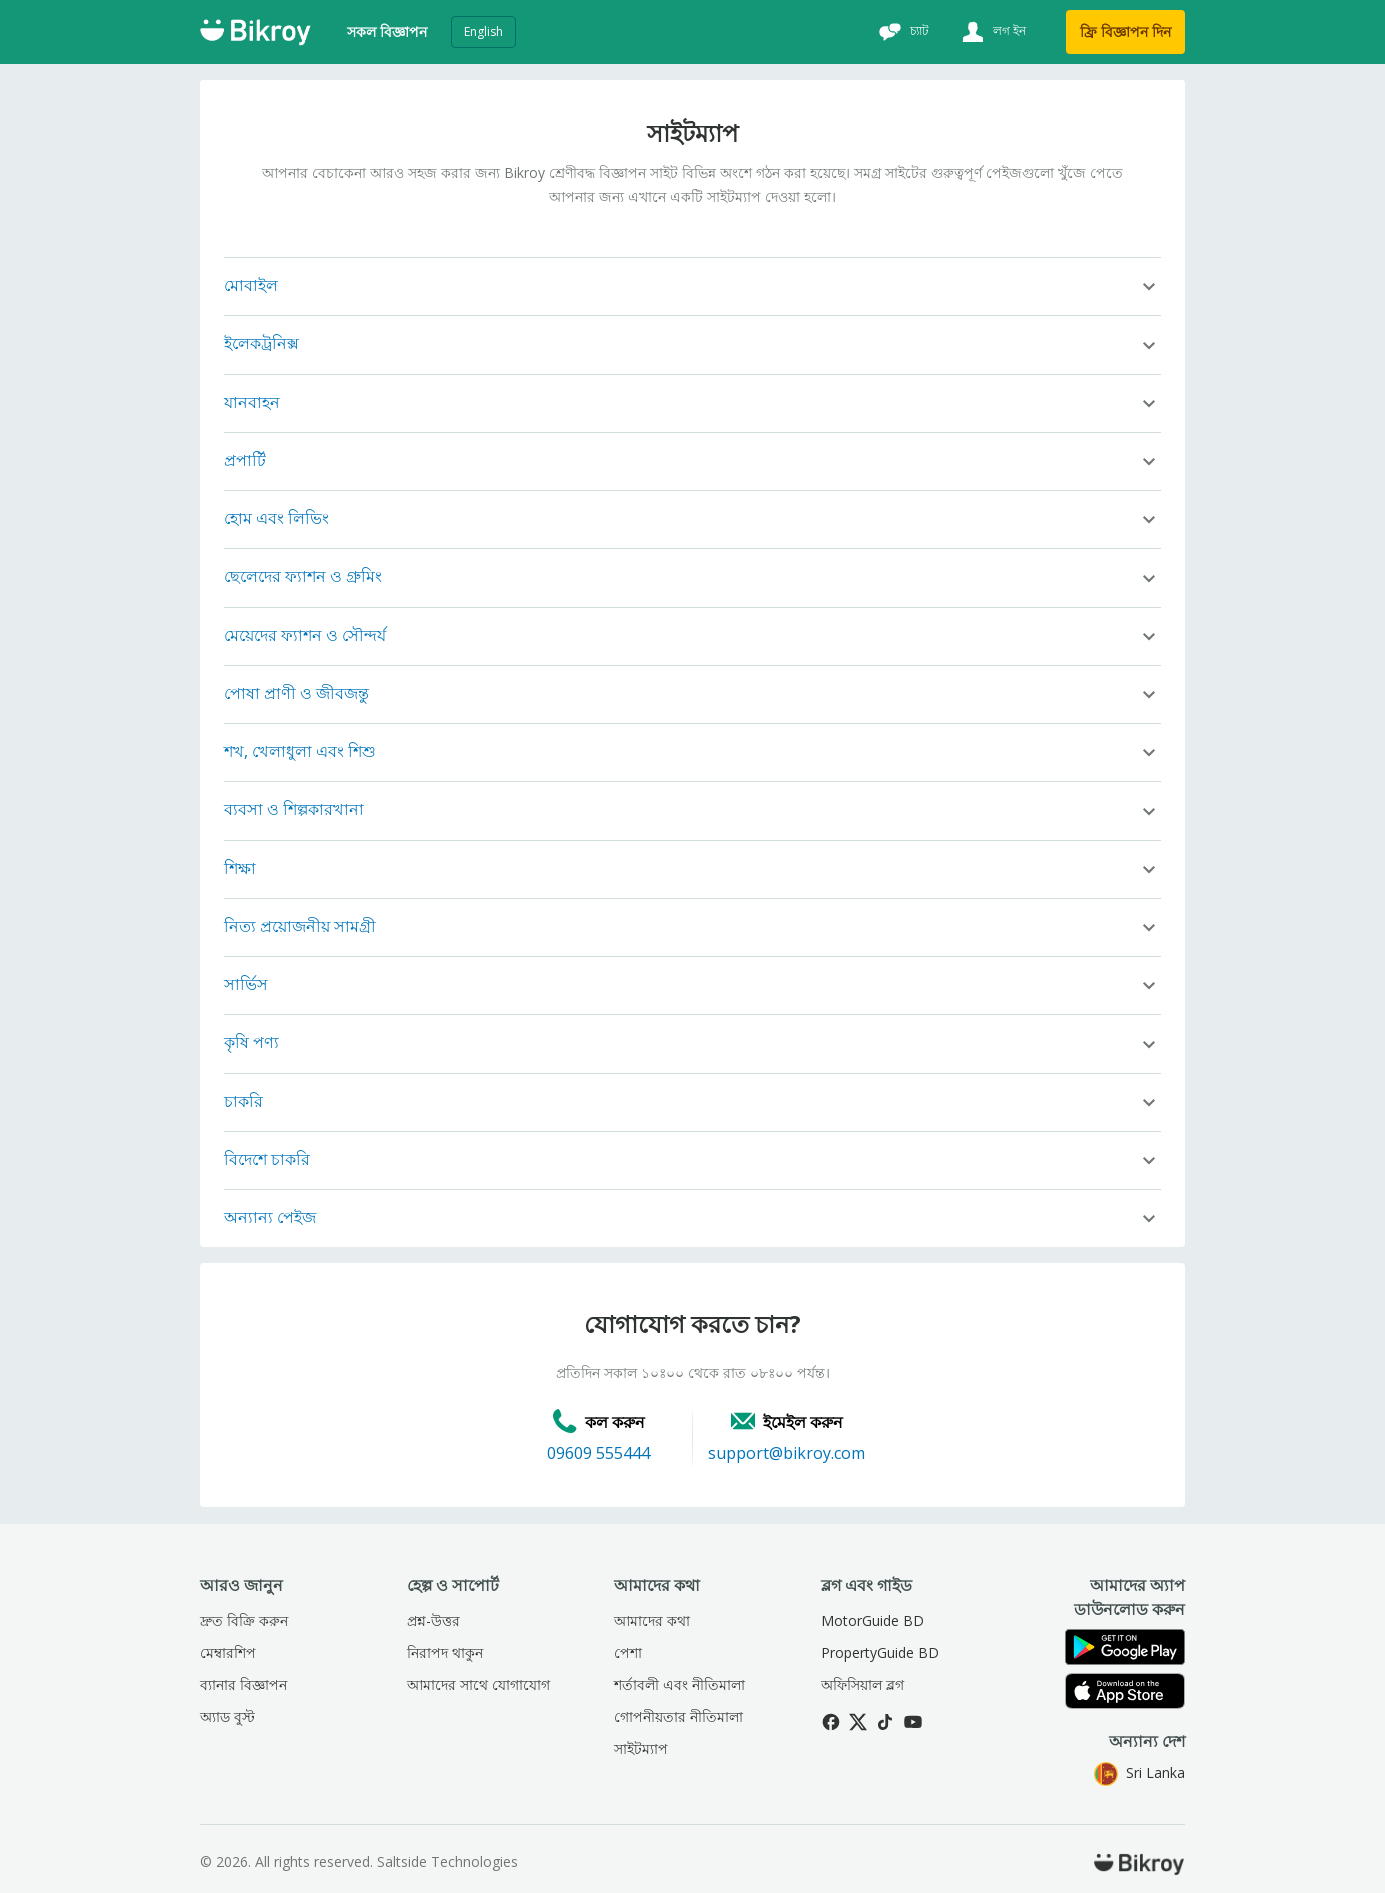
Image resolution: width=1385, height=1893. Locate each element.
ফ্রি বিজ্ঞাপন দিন (1125, 31)
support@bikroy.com (786, 1453)
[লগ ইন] (991, 32)
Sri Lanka (1139, 1772)
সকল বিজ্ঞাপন (387, 31)
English (483, 31)
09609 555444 (598, 1453)
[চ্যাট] (901, 32)
